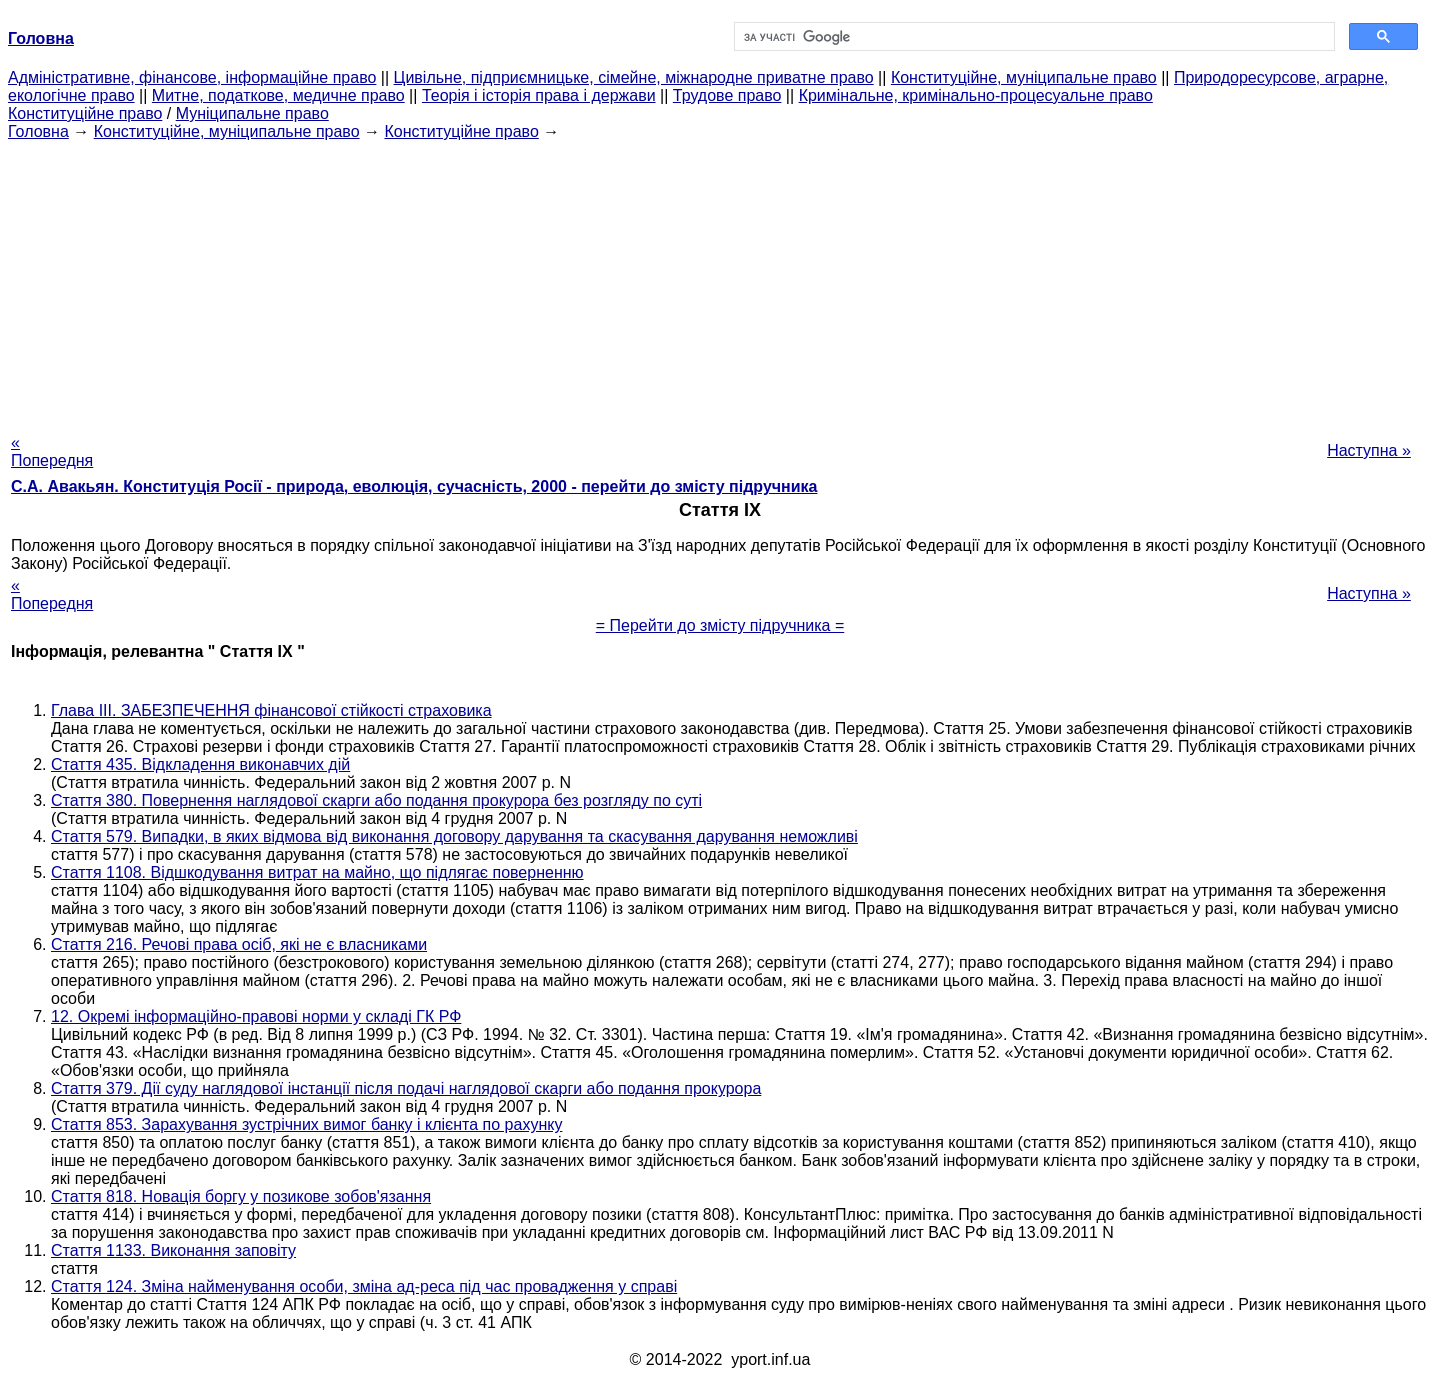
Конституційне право (85, 113)
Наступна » (1369, 450)
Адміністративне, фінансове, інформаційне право (192, 77)
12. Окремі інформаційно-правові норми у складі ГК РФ (256, 1016)
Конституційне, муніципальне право (1024, 77)
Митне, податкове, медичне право (278, 95)
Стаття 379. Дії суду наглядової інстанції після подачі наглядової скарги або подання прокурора (406, 1088)
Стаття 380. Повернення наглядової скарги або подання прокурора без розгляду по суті (376, 800)
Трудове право (727, 95)
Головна (38, 131)
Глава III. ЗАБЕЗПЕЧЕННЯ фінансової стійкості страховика (271, 710)
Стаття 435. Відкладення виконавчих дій (200, 764)
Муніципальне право (252, 113)
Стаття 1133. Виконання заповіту (173, 1250)
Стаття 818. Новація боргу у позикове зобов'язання (241, 1196)
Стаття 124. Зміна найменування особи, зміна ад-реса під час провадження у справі (364, 1286)
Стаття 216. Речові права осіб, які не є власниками (239, 944)
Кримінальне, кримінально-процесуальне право (976, 95)
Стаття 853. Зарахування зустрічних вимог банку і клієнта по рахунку (306, 1124)
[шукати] (1032, 37)
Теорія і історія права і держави (539, 95)
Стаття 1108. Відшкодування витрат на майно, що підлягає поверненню (317, 872)
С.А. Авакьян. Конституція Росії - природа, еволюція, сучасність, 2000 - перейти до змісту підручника (414, 486)
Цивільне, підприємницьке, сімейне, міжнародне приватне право (634, 77)
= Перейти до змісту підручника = (720, 625)
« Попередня (52, 451)
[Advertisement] (720, 281)
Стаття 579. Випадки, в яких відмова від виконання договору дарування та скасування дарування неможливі (454, 836)
